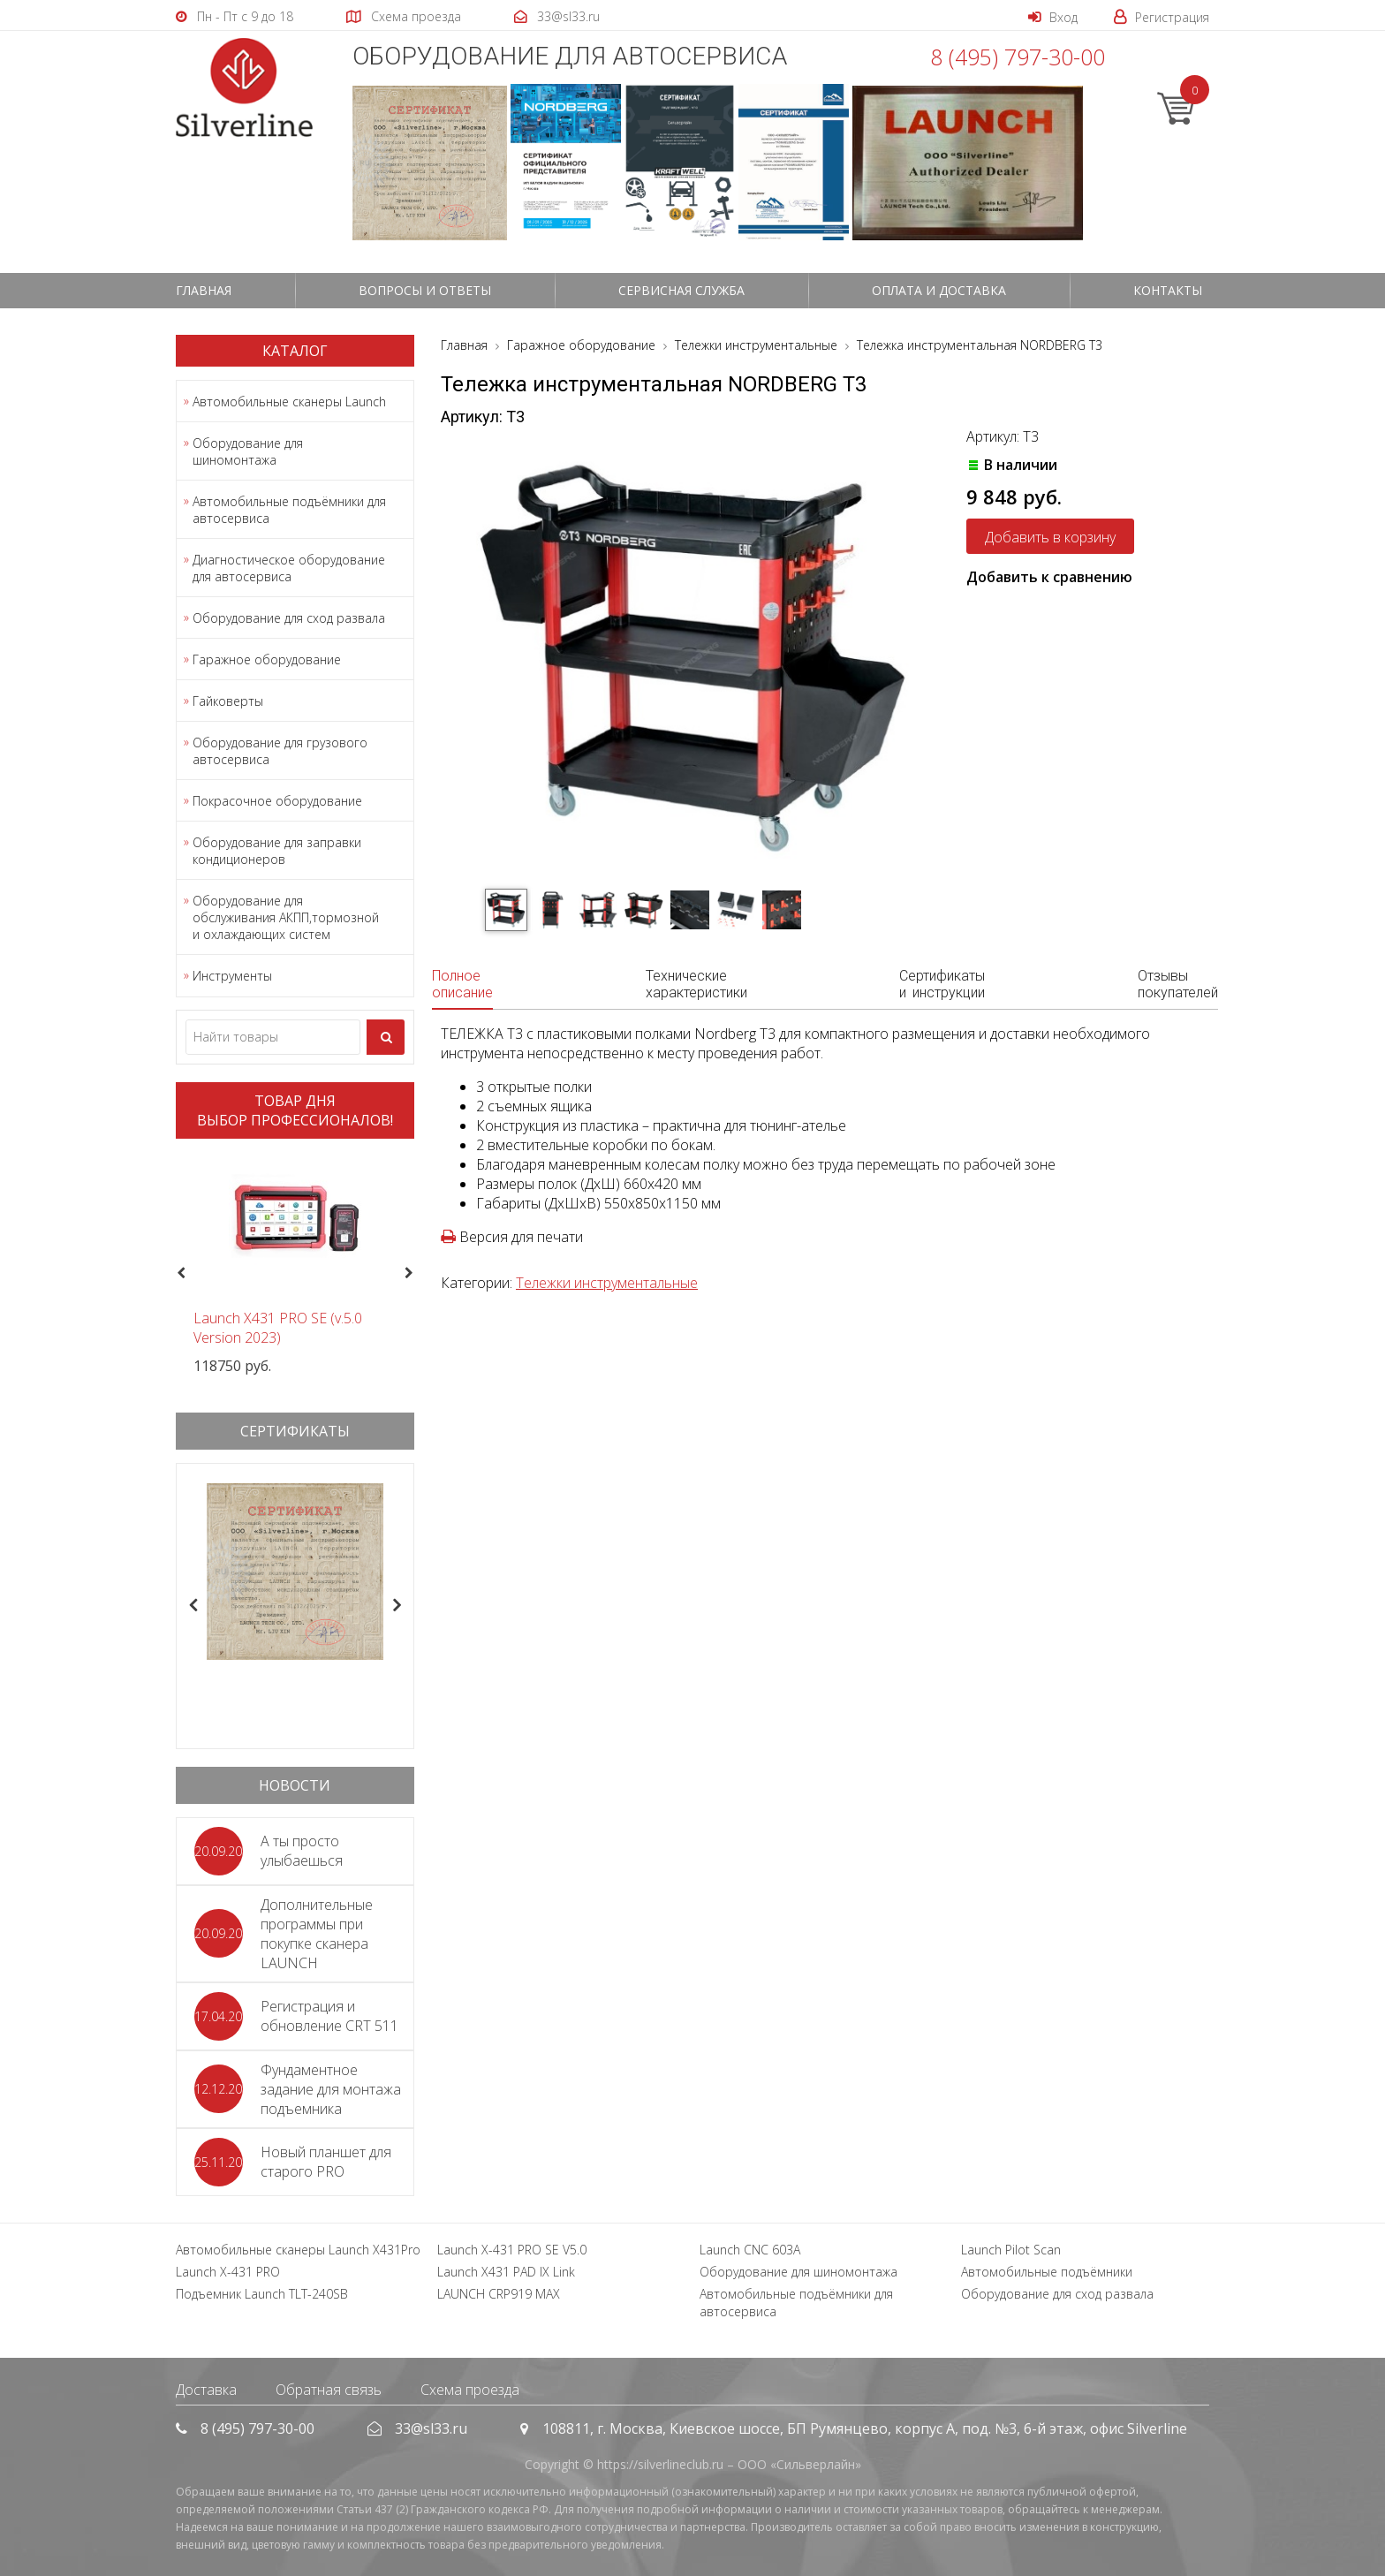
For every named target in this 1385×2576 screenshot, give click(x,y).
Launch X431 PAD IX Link (506, 2271)
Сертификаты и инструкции (942, 984)
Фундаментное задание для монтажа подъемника (331, 2089)
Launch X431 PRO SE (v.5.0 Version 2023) (277, 1327)
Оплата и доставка (939, 290)
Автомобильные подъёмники (1046, 2271)
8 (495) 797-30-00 (1017, 57)
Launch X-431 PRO (228, 2271)
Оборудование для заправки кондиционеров (277, 851)
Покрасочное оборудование (277, 800)
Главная (203, 290)
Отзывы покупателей (1178, 984)
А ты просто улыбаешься (302, 1850)
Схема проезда (469, 2389)
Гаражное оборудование (267, 659)
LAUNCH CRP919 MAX (498, 2293)
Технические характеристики (696, 984)
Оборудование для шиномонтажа (248, 451)
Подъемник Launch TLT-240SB (262, 2293)
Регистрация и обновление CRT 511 (329, 2015)
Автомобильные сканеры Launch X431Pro (298, 2249)
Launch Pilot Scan (1011, 2249)
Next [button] (416, 1274)
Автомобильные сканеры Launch (289, 401)
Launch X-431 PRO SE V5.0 (512, 2249)
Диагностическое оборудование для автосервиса (289, 568)
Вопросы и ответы (425, 290)
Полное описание (462, 984)
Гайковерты (228, 701)
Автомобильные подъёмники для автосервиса (289, 510)
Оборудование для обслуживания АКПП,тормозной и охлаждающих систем (286, 917)
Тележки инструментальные (607, 1282)
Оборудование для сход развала (289, 618)
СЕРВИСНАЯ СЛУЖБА (681, 290)
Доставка (206, 2389)
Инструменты (232, 975)
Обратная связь (329, 2389)
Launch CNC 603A (750, 2249)
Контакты (1167, 290)
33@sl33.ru (431, 2428)
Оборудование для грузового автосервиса (280, 751)
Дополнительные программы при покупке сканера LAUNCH (317, 1934)
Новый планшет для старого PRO (326, 2161)
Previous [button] (179, 1274)
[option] (295, 1263)
